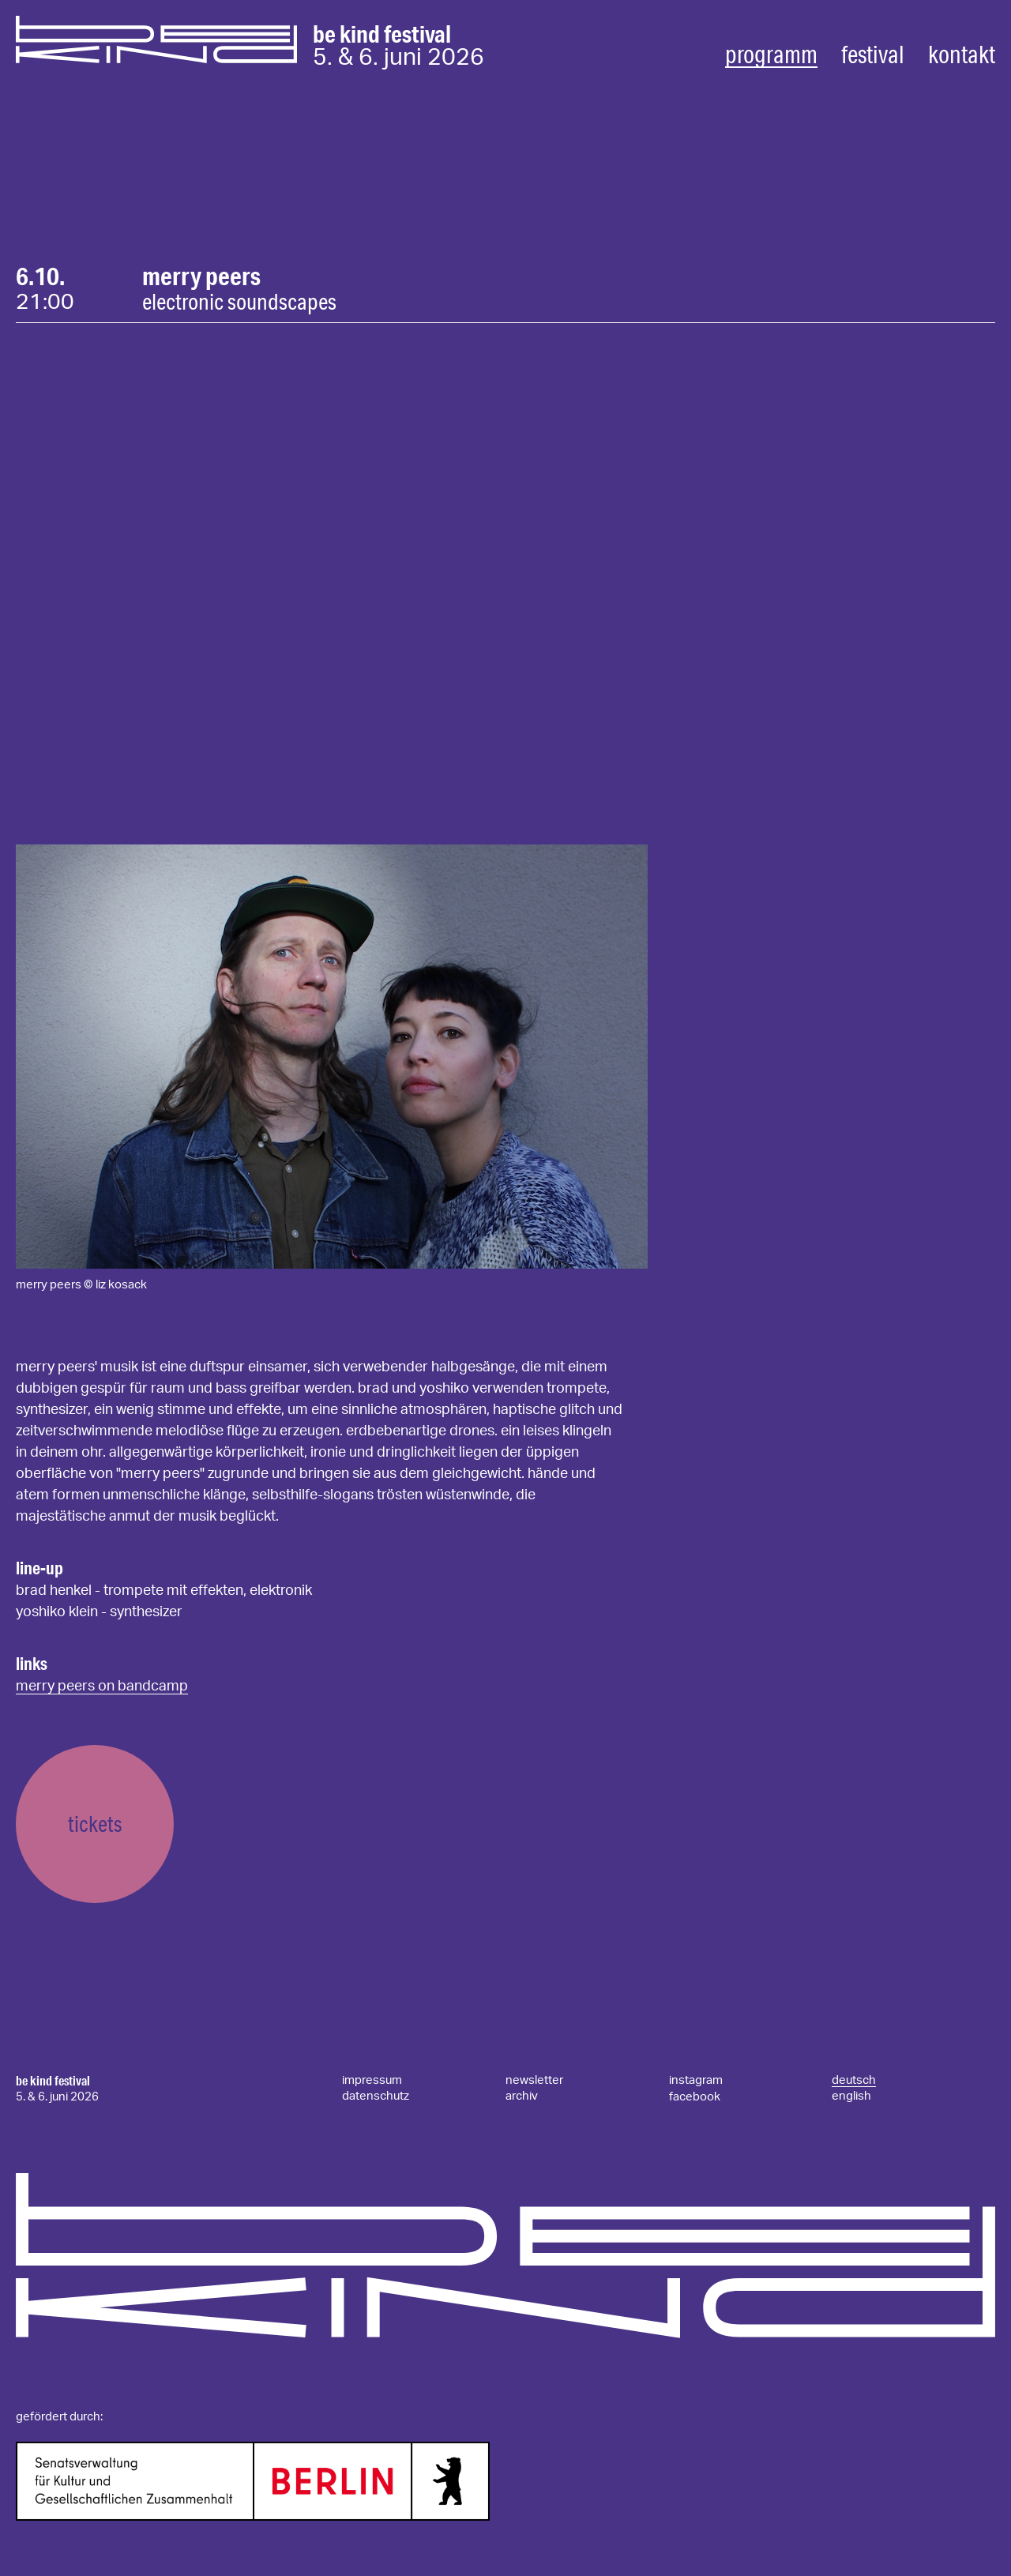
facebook (694, 2097)
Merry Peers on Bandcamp (102, 1686)
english (851, 2096)
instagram (696, 2080)
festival (872, 54)
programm (771, 54)
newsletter (534, 2080)
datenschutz (375, 2096)
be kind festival (53, 2081)
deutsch (854, 2080)
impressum (372, 2080)
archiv (522, 2096)
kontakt (961, 54)
